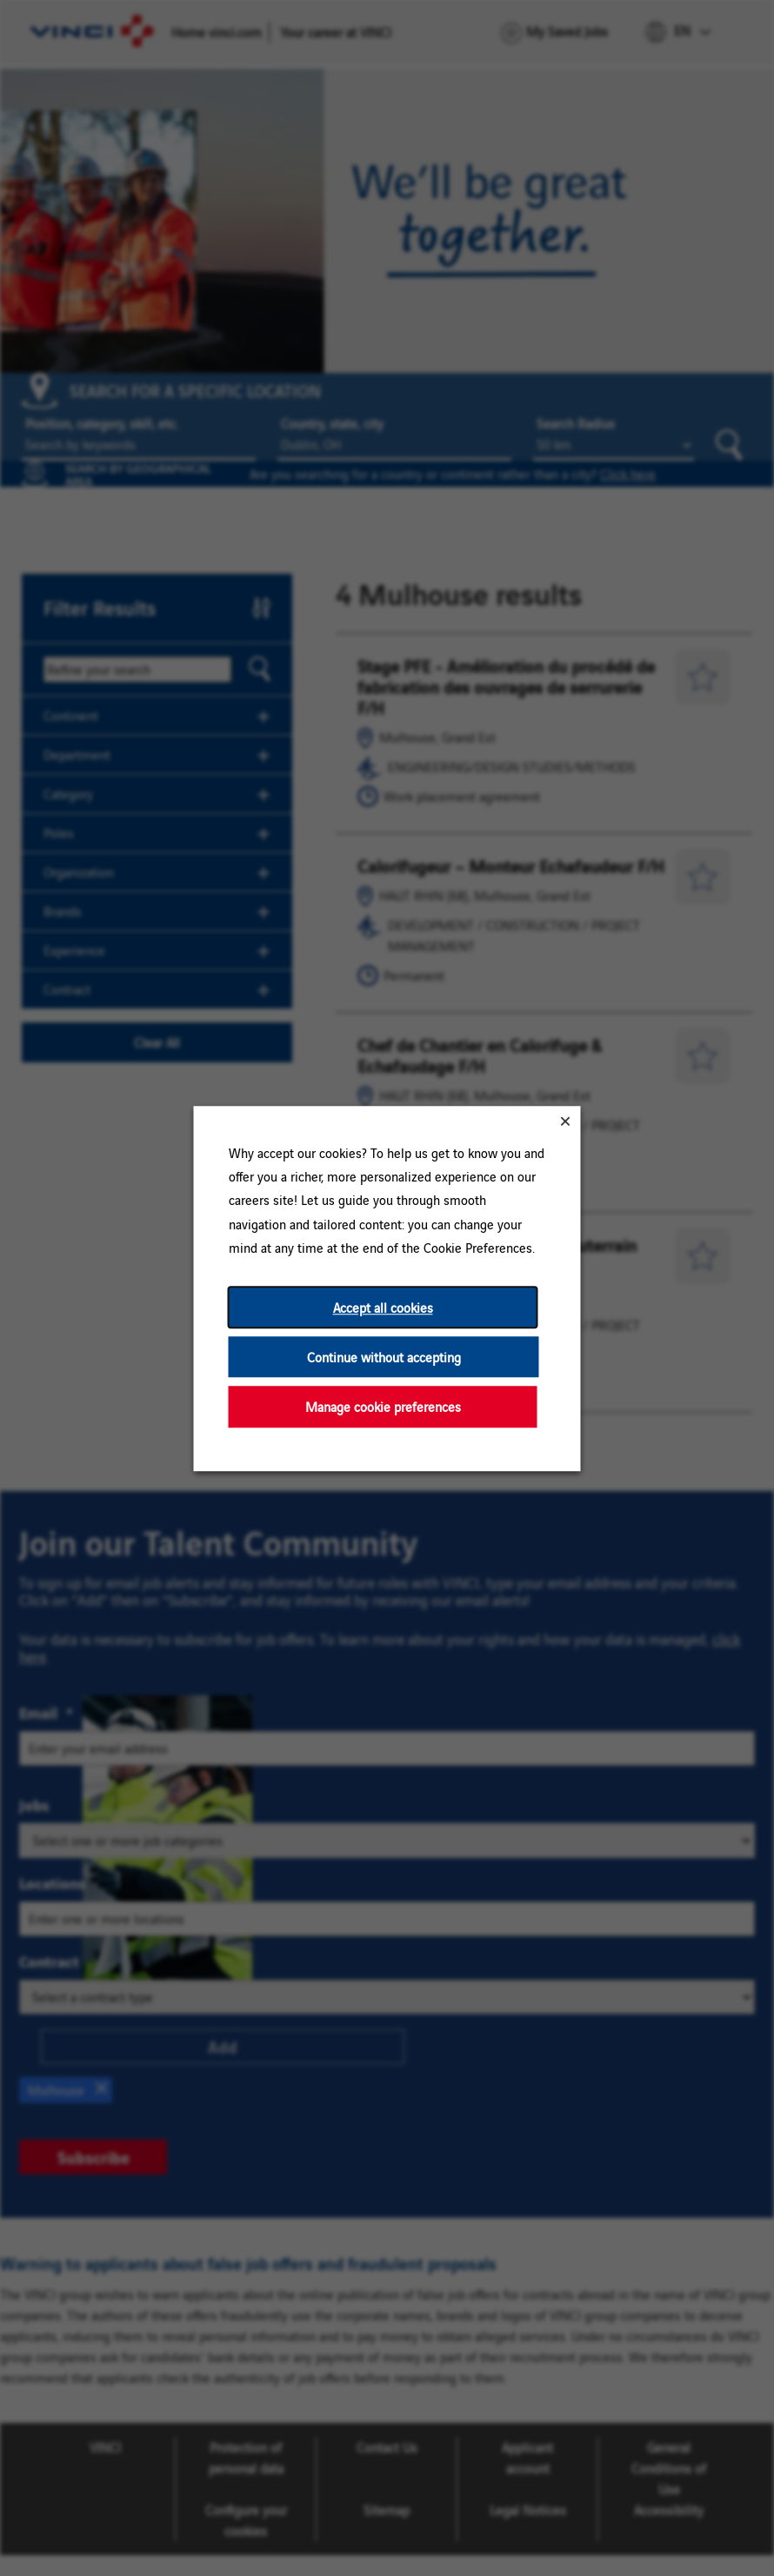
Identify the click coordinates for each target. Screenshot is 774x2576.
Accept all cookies (383, 1307)
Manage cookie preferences (383, 1406)
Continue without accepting (384, 1357)
